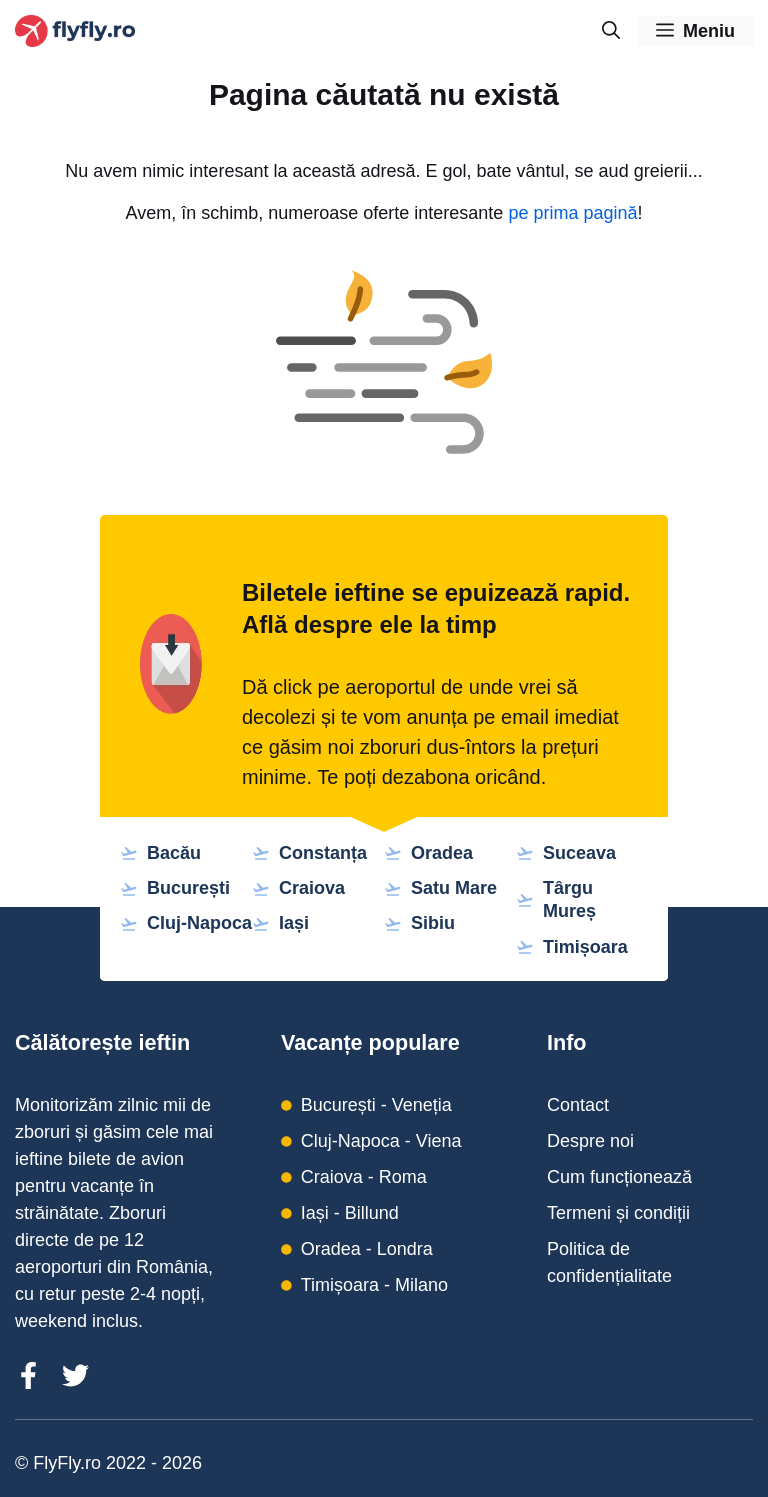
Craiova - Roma (364, 1177)
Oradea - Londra (367, 1249)
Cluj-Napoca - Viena (381, 1141)
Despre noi (590, 1141)
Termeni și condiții (618, 1213)
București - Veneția (376, 1105)
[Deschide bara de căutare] (611, 31)
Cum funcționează (619, 1177)
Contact (578, 1105)
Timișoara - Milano (374, 1285)
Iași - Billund (350, 1213)
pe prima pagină (572, 213)
